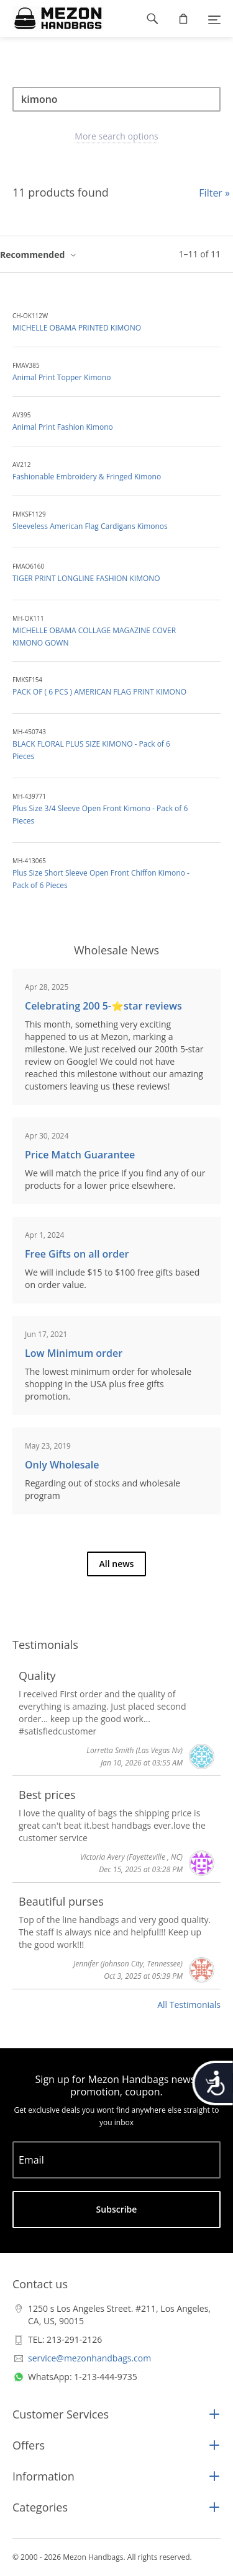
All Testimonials (189, 2004)
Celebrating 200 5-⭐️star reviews (103, 1006)
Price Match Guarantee (80, 1154)
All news (116, 1564)
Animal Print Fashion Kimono (62, 427)
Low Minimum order (73, 1353)
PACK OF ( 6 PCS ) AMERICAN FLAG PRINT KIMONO (99, 691)
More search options (116, 136)
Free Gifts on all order (77, 1254)
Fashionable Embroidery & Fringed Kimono (86, 476)
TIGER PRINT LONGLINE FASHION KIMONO (86, 578)
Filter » (214, 193)
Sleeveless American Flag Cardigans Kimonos (90, 526)
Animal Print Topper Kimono (61, 377)
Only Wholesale (62, 1465)
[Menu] (214, 18)
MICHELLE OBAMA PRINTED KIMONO (76, 327)
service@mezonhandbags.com (89, 2358)
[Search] (116, 99)
